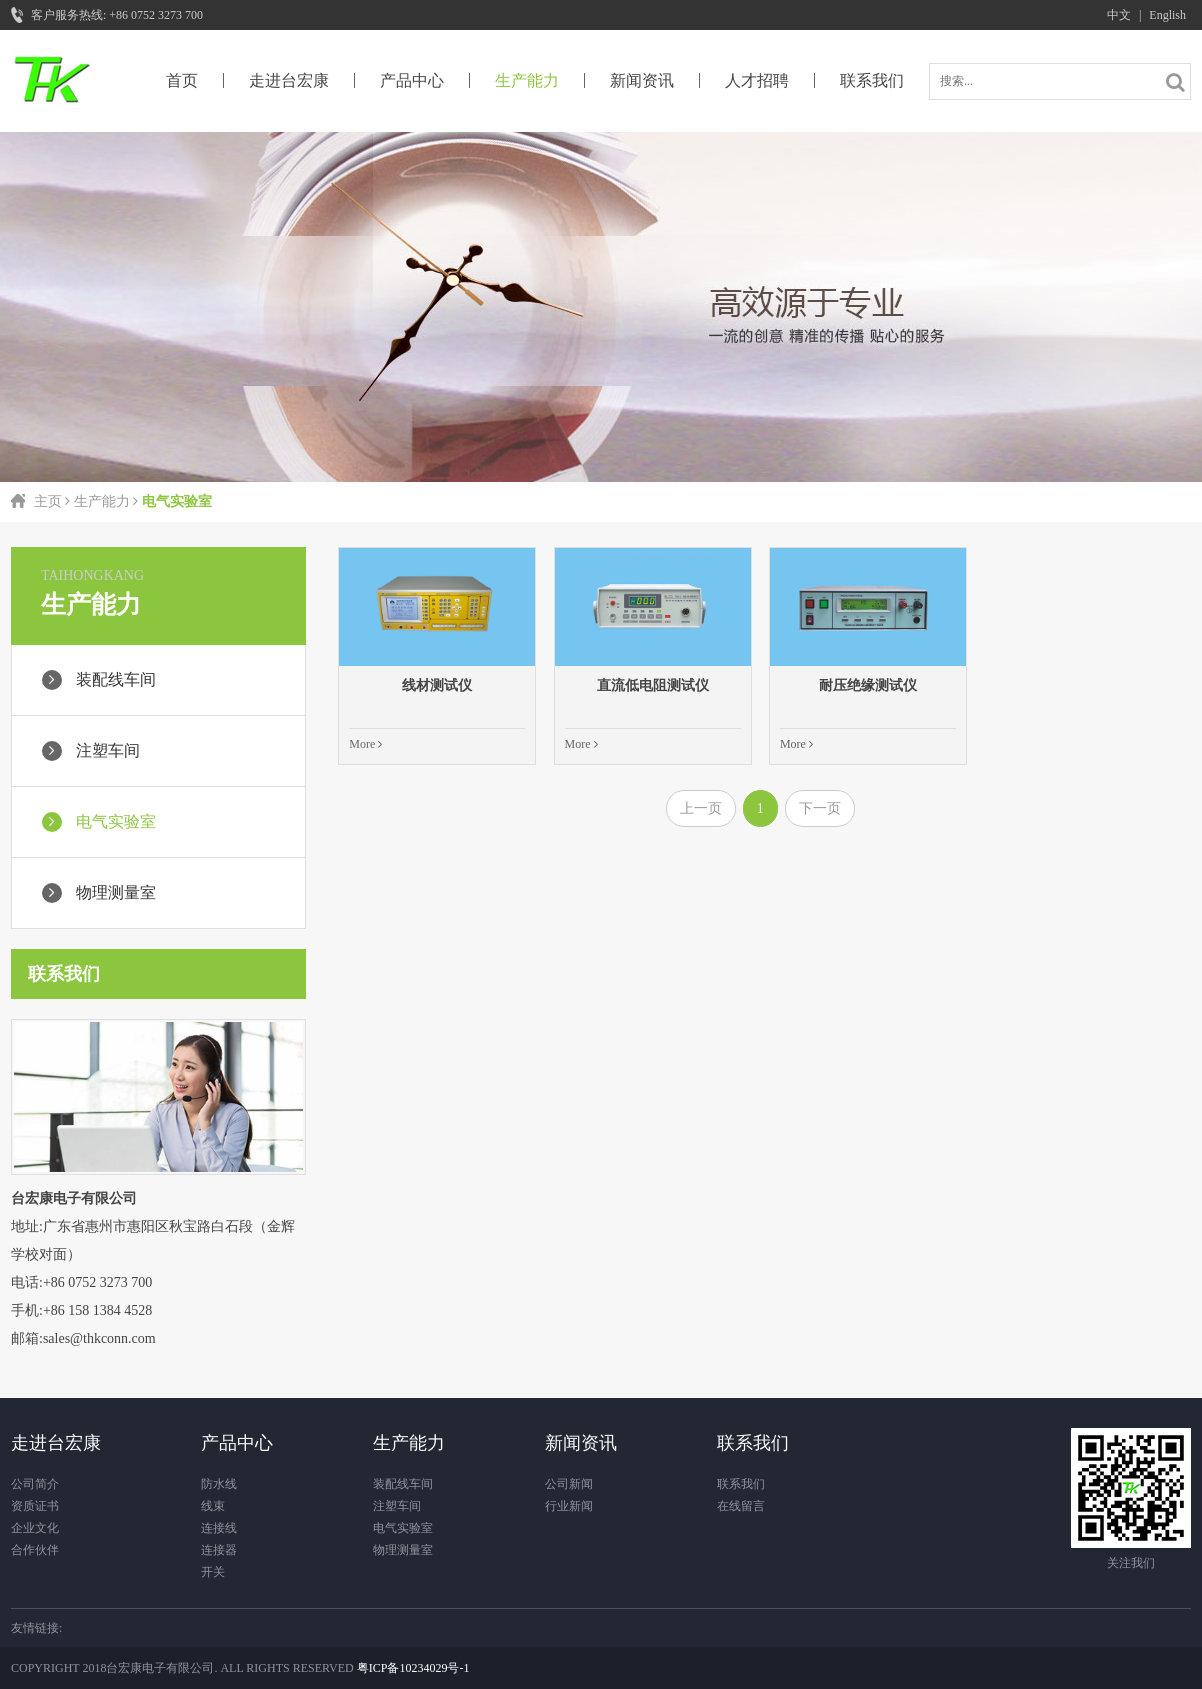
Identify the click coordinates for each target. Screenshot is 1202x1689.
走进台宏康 (289, 80)
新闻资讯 (642, 80)
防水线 (219, 1484)
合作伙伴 (35, 1550)
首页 (182, 80)
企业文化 (35, 1528)
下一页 (820, 808)
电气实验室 (403, 1528)
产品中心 (412, 80)
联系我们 (872, 80)
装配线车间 (403, 1484)
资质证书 (35, 1506)
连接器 (219, 1550)
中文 (1119, 15)
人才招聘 (757, 80)
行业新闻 (569, 1506)
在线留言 (741, 1506)
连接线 (219, 1528)
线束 (213, 1506)
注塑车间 (397, 1506)
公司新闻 (569, 1484)
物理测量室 (403, 1550)
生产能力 (527, 80)
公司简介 (35, 1484)
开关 (213, 1572)
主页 (48, 501)
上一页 (701, 808)
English (1167, 15)
